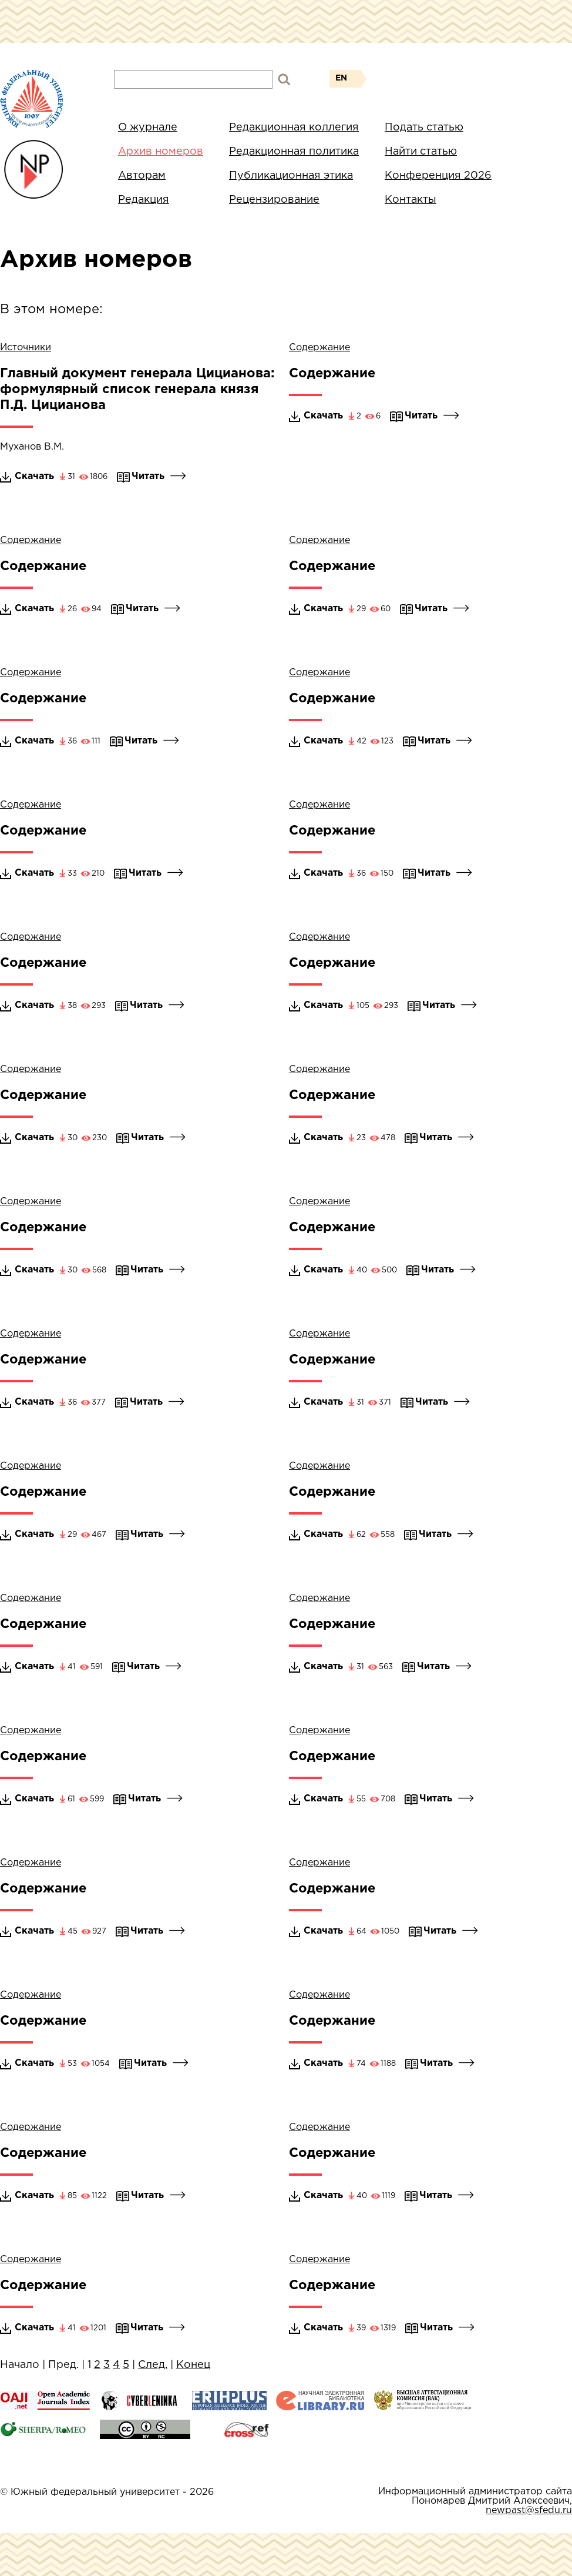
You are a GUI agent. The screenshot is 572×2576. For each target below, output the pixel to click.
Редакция (143, 200)
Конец (193, 2365)
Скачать (34, 476)
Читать (159, 476)
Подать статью (424, 127)
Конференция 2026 (438, 175)
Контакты (410, 200)
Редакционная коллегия (294, 127)
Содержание (319, 347)
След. (152, 2365)
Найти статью (421, 151)
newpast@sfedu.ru (529, 2510)
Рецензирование (274, 200)
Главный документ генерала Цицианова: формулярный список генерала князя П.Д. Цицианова (137, 389)
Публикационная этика (291, 175)
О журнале (147, 127)
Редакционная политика (294, 151)
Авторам (142, 175)
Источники (25, 347)
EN (341, 78)
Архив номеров (160, 151)
